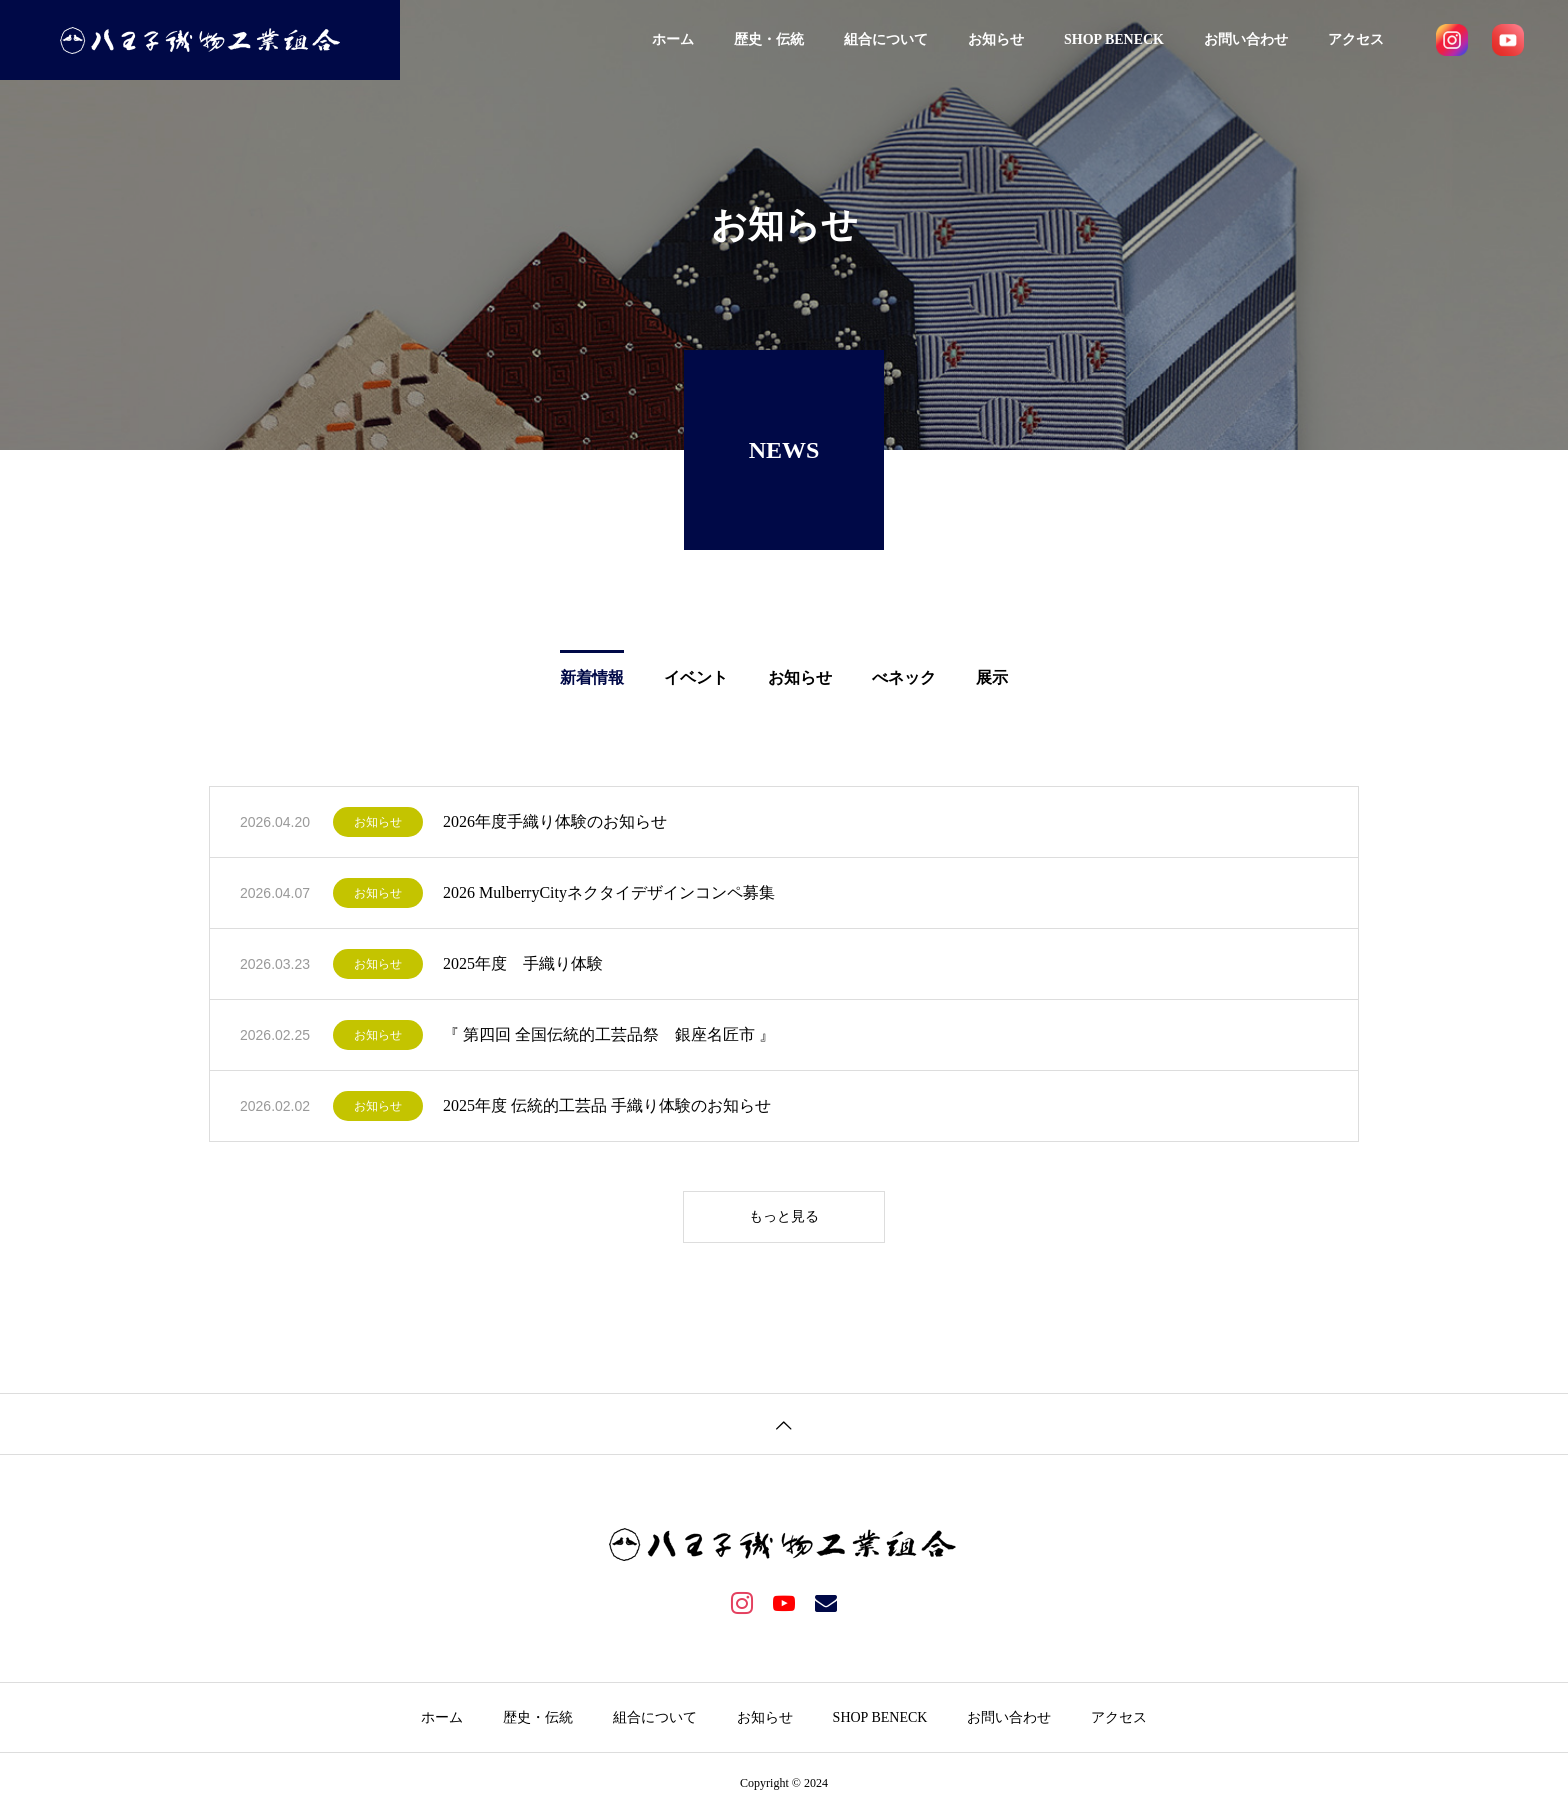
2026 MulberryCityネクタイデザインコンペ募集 (609, 892)
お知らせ (996, 39)
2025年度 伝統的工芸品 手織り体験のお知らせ (607, 1105)
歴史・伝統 (769, 39)
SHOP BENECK (1114, 39)
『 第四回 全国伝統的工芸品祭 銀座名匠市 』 (609, 1034)
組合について (886, 39)
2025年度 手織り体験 (523, 963)
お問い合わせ (1246, 39)
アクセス (1356, 39)
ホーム (673, 39)
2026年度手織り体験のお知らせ (555, 821)
